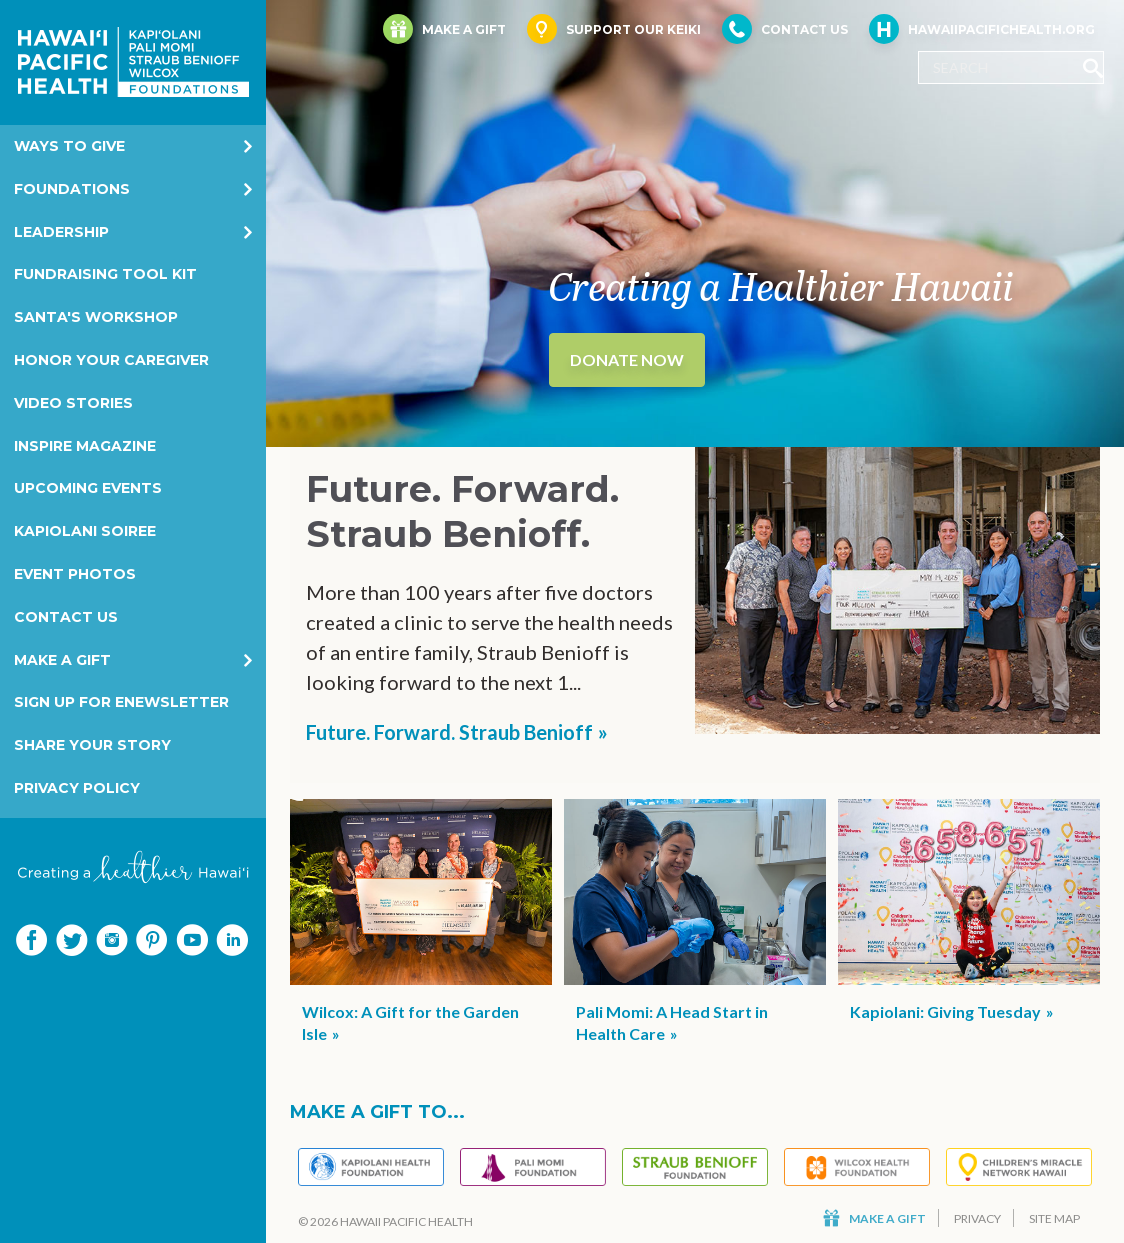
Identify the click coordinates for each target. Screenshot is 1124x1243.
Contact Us (66, 617)
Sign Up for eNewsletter (121, 702)
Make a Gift (62, 660)
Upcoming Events (88, 488)
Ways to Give (69, 146)
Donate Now (627, 359)
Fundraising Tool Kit (105, 274)
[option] (695, 223)
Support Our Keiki (614, 29)
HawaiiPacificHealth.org (982, 29)
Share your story (92, 745)
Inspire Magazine (85, 446)
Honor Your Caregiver (111, 360)
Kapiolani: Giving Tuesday (945, 1011)
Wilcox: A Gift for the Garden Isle (410, 1022)
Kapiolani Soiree (85, 531)
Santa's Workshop (96, 317)
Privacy (977, 1218)
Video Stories (73, 403)
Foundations (72, 189)
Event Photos (75, 574)
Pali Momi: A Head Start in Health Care (672, 1022)
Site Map (1054, 1218)
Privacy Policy (77, 788)
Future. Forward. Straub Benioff (449, 732)
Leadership (61, 232)
